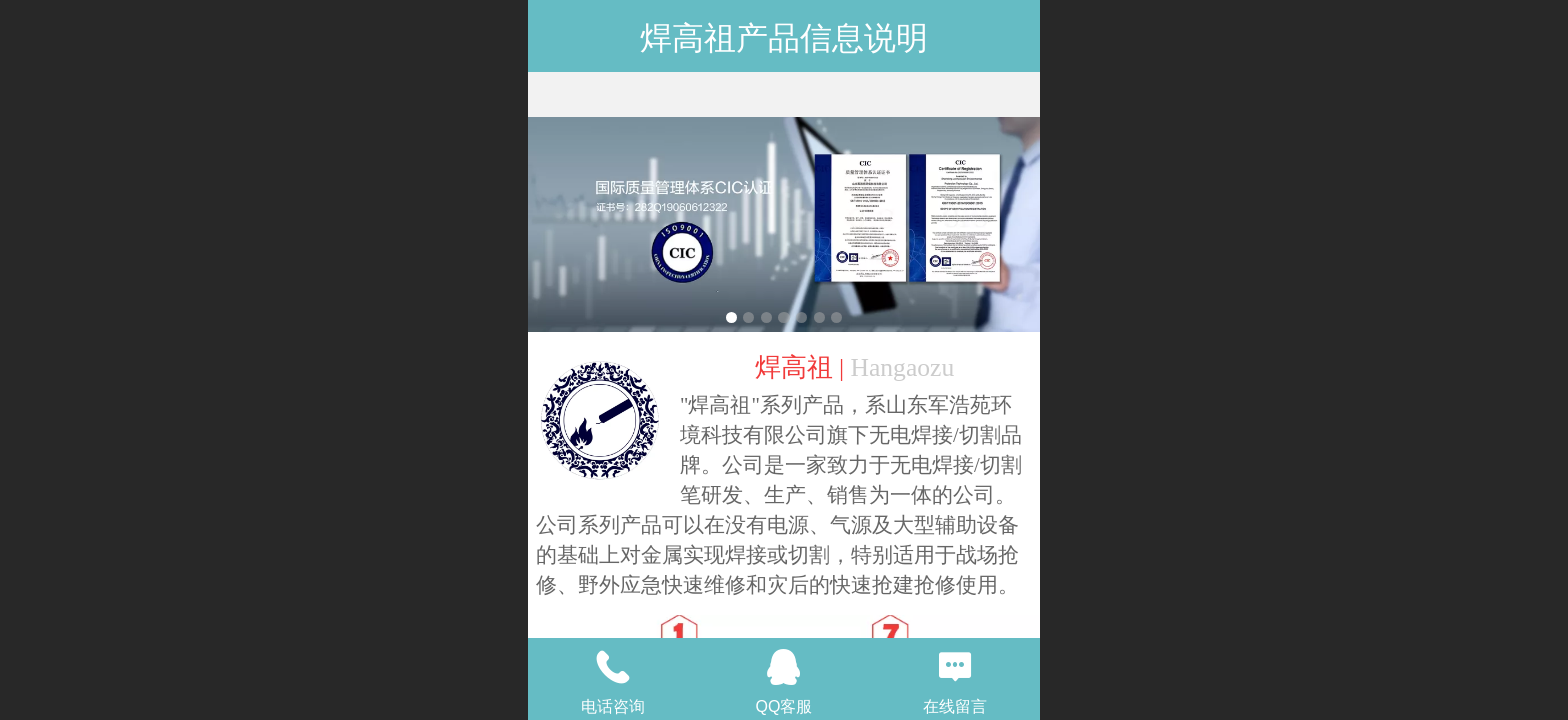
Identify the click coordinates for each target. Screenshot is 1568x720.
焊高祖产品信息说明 (784, 38)
